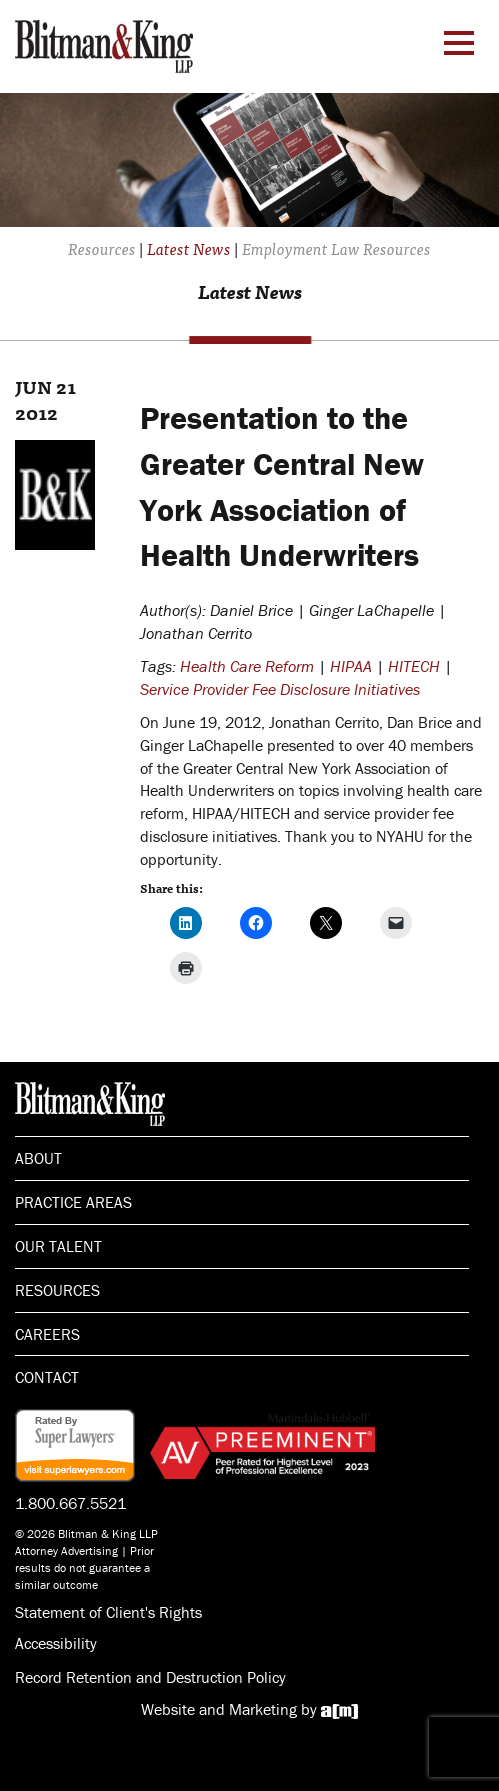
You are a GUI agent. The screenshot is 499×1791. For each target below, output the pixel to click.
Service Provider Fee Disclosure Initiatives (280, 689)
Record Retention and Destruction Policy (150, 1677)
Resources (57, 1290)
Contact (47, 1377)
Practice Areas (73, 1202)
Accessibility (56, 1643)
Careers (47, 1334)
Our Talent (58, 1246)
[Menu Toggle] (459, 43)
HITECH (414, 666)
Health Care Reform (247, 666)
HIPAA (351, 666)
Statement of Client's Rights (108, 1612)
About (38, 1158)
